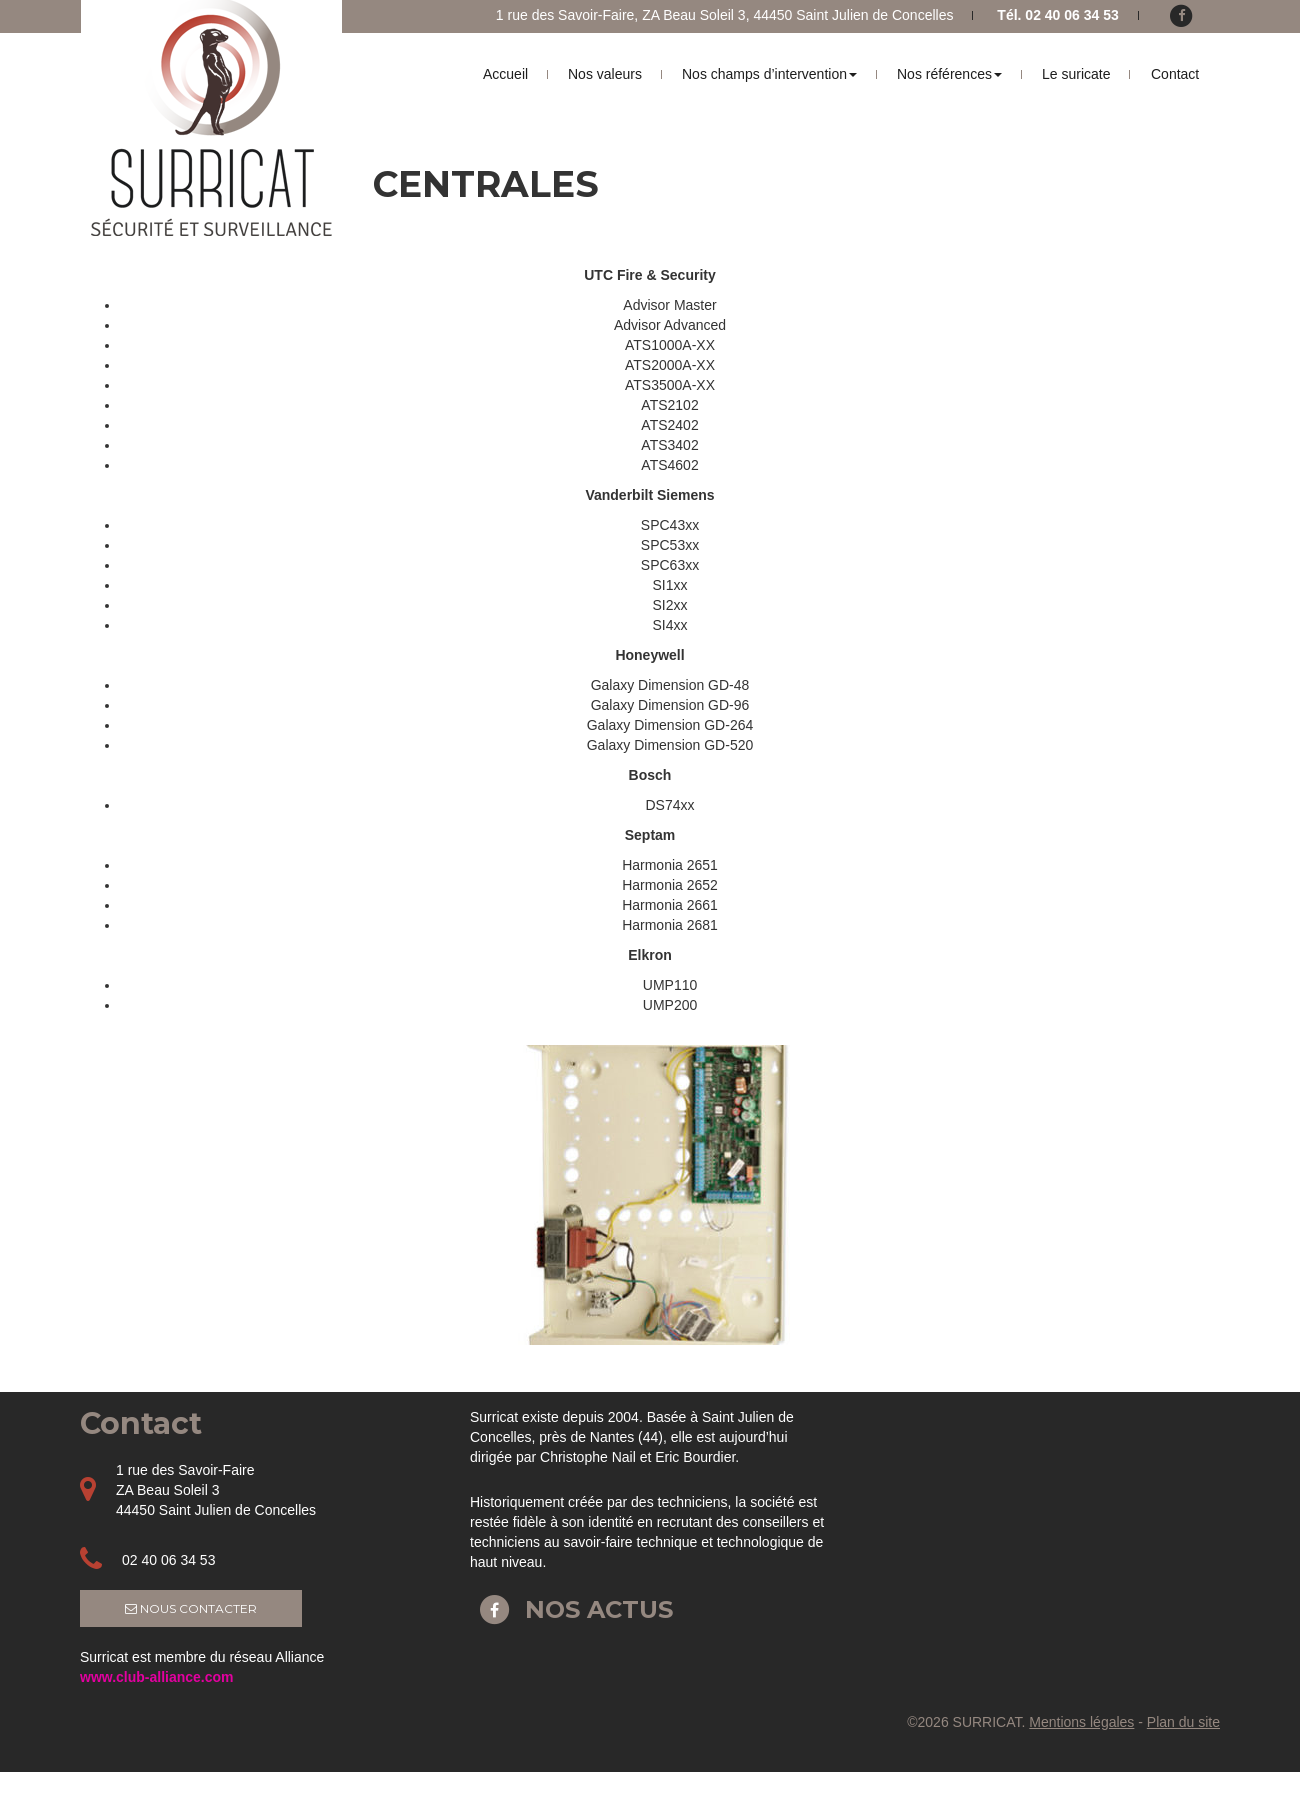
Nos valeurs (605, 74)
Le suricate (1076, 74)
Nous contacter (191, 1608)
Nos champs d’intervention (769, 74)
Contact (1175, 74)
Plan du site (1183, 1722)
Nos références (949, 74)
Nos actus (571, 1609)
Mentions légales (1081, 1722)
